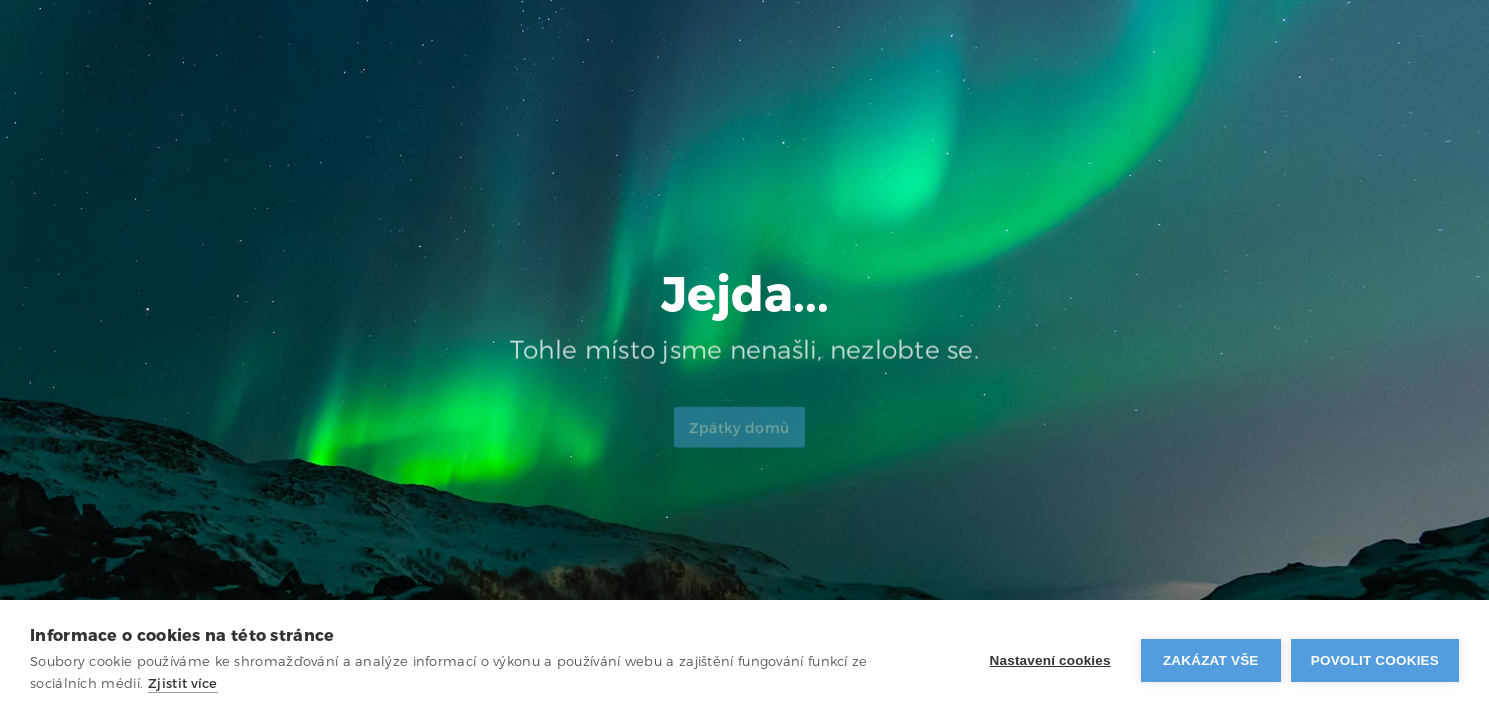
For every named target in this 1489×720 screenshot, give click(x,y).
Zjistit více (183, 683)
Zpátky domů (739, 436)
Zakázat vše (1211, 660)
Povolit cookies (1375, 660)
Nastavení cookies (1050, 660)
